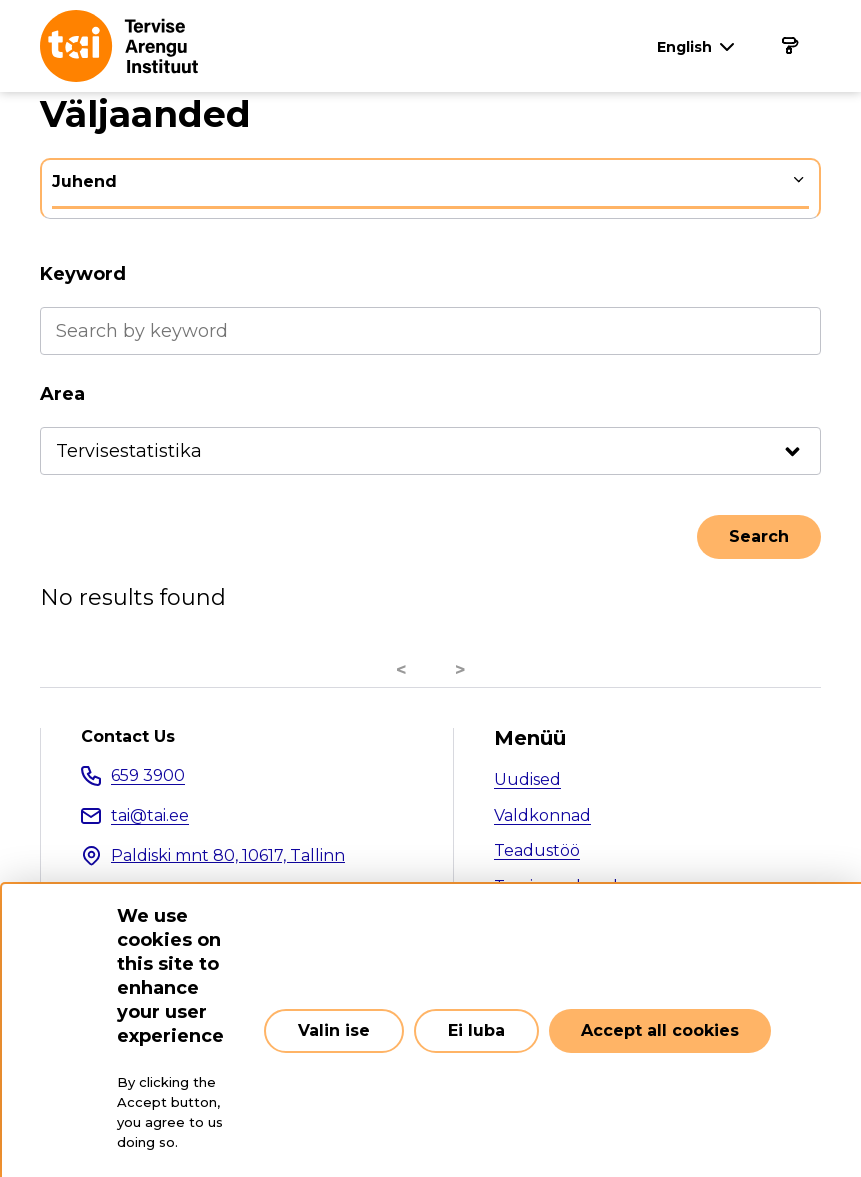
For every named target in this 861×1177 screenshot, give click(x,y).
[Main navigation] (789, 46)
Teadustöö (537, 850)
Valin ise (334, 1030)
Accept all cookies (660, 1030)
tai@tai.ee (150, 815)
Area (62, 394)
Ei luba (476, 1030)
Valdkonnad (542, 815)
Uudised (527, 779)
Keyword (83, 274)
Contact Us (128, 737)
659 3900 (148, 775)
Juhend (84, 181)
